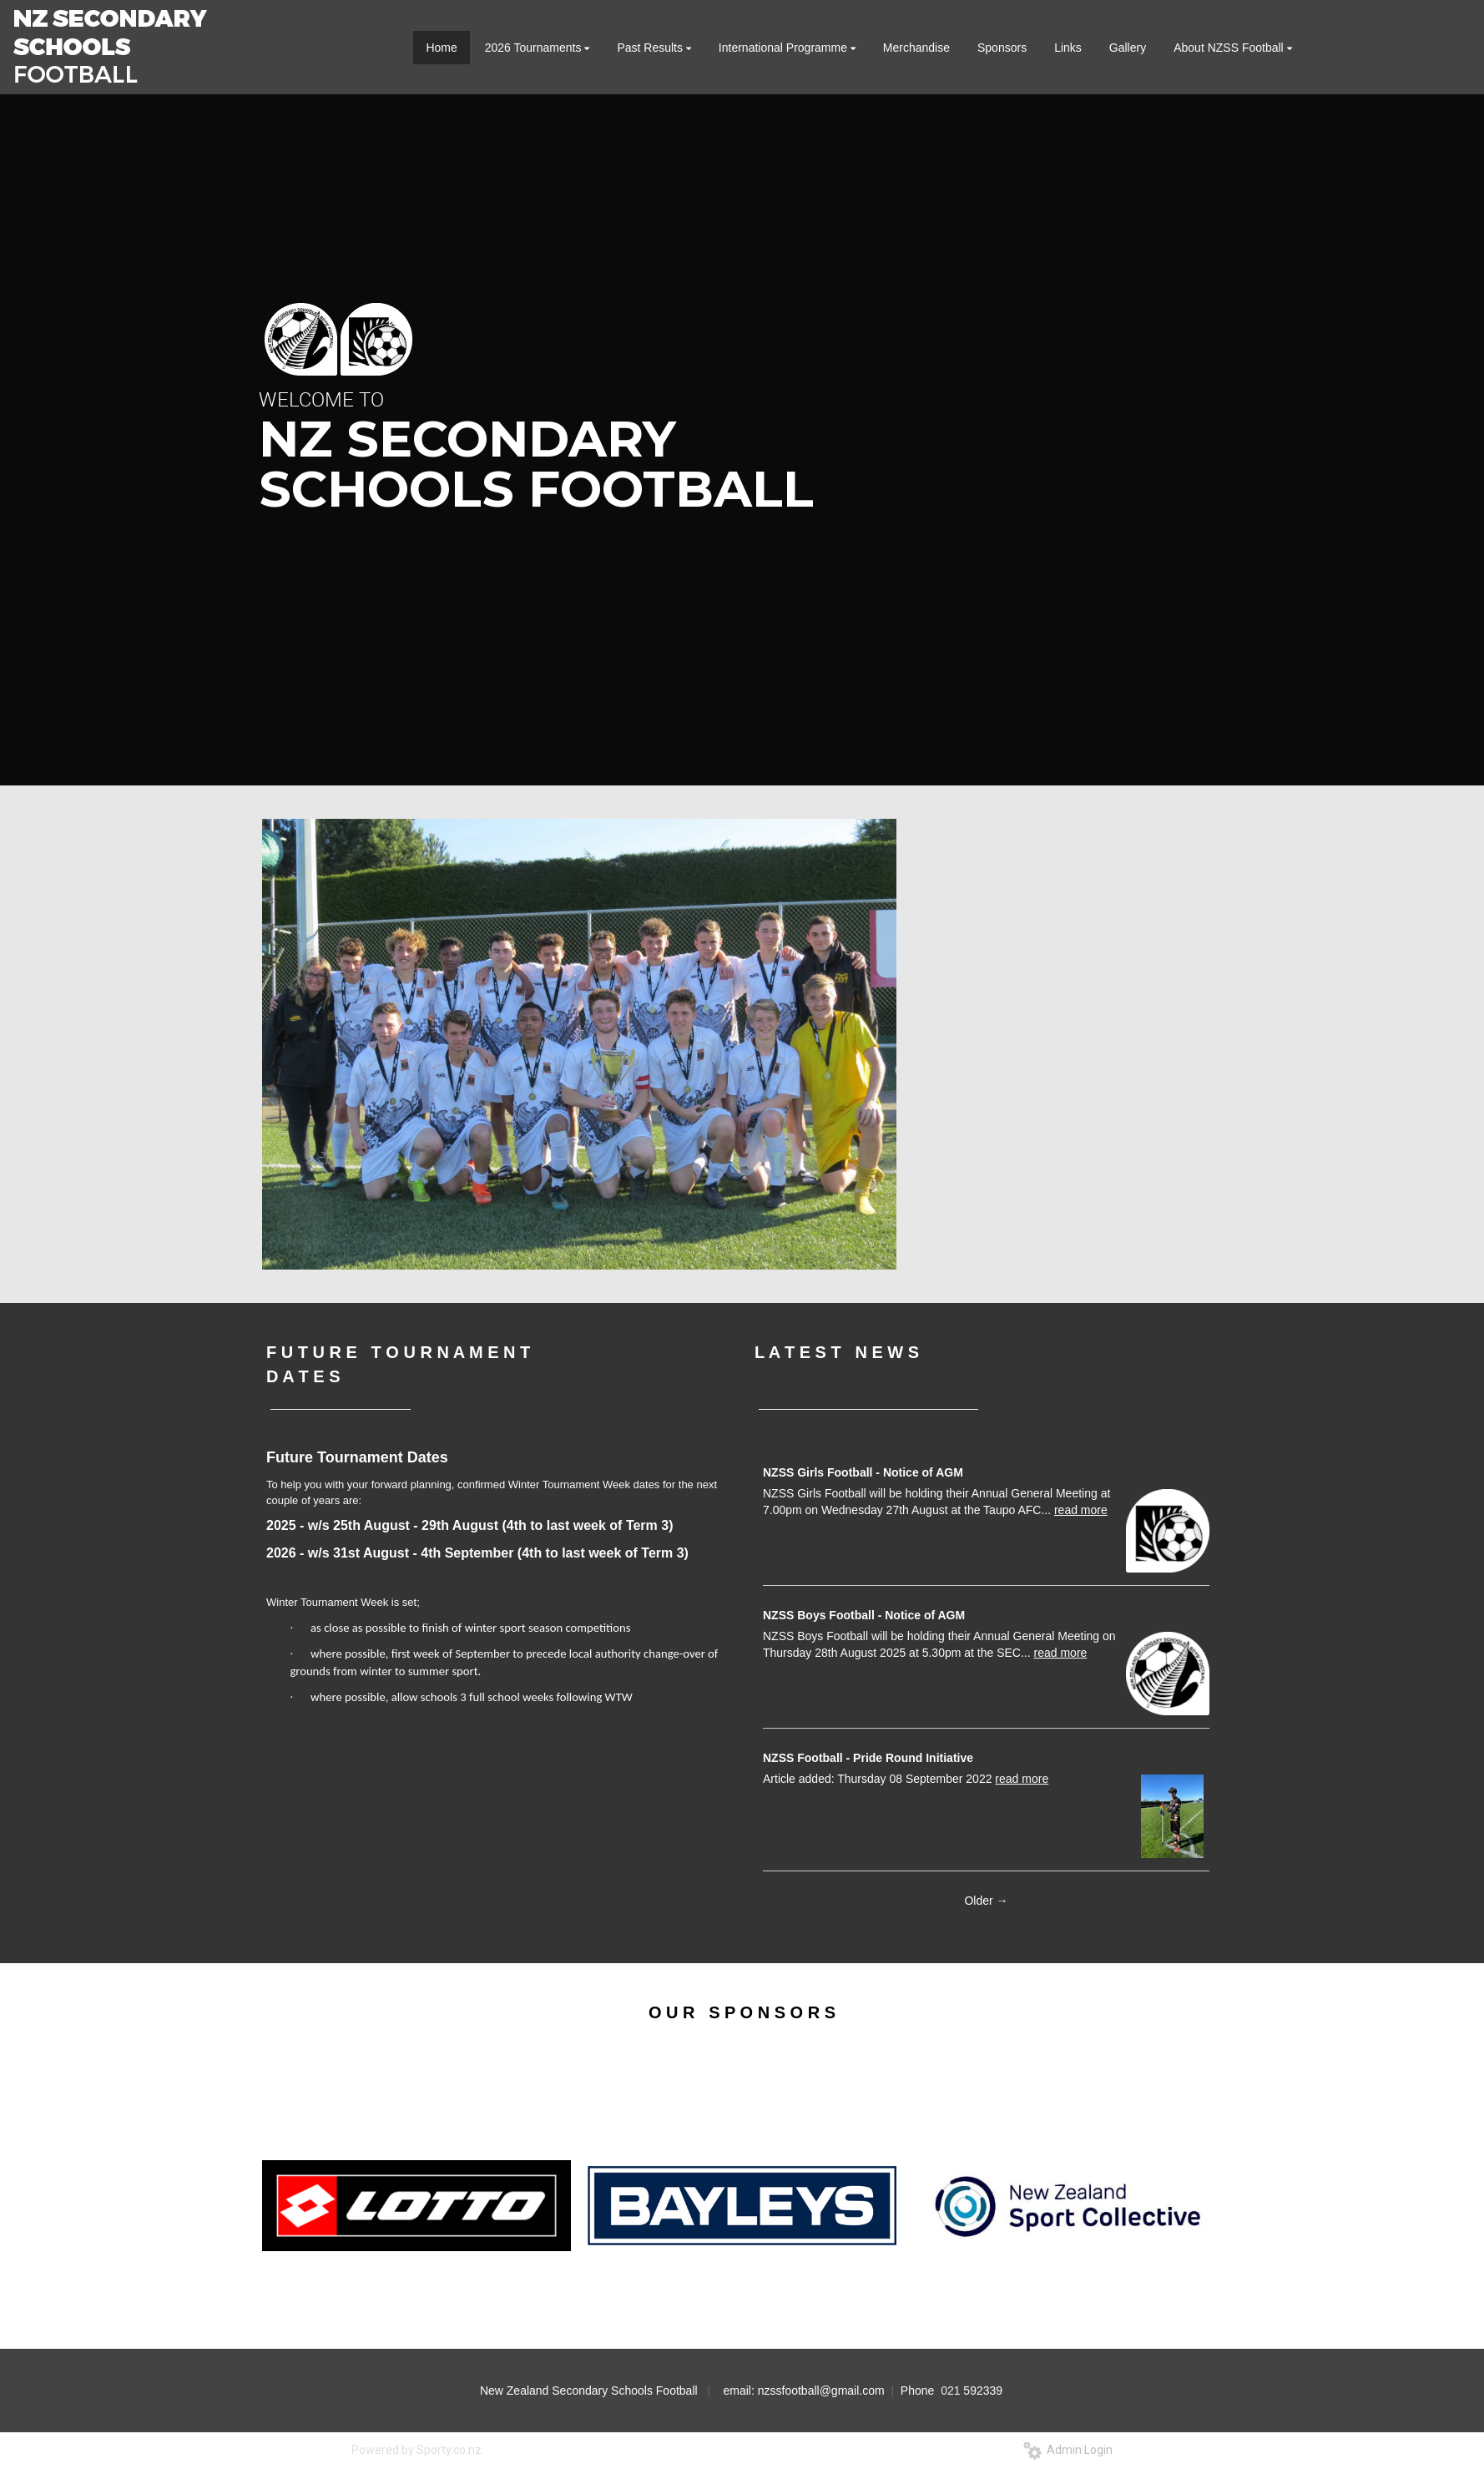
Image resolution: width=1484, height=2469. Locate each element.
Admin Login (1068, 2449)
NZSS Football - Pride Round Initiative (868, 1758)
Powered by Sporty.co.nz (416, 2449)
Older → (985, 1900)
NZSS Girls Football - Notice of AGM (863, 1472)
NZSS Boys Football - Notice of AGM (864, 1615)
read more (1081, 1510)
